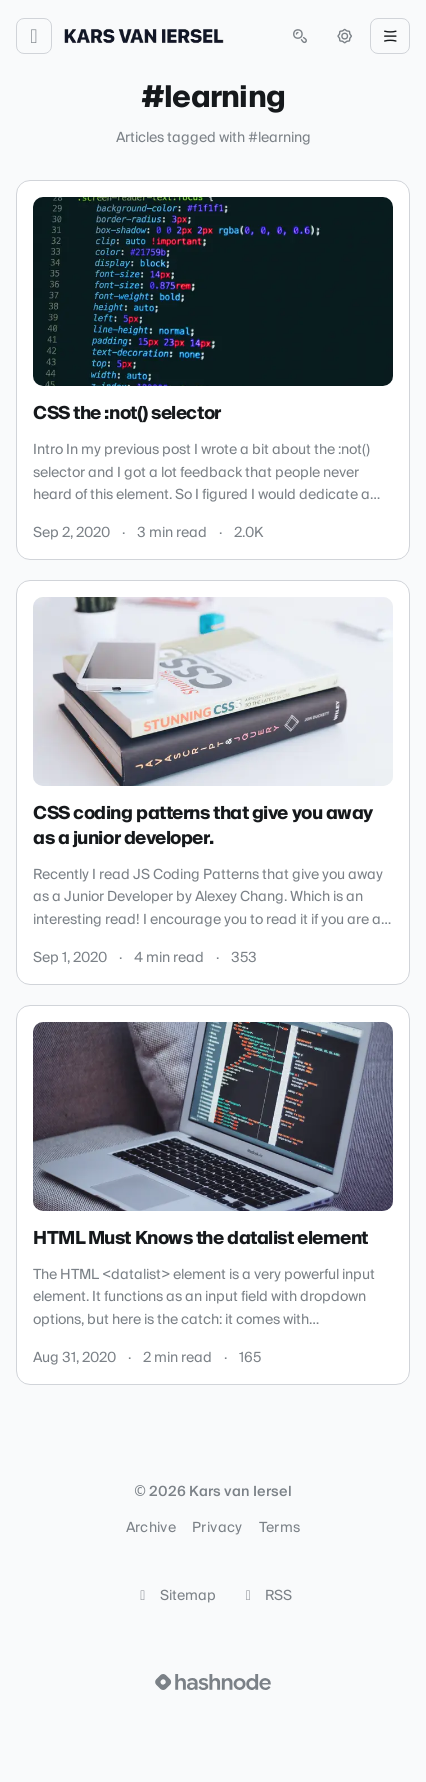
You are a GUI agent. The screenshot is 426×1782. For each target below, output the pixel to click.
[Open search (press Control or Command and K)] (300, 36)
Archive (151, 1528)
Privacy (217, 1528)
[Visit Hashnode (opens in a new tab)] (213, 1682)
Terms (280, 1528)
